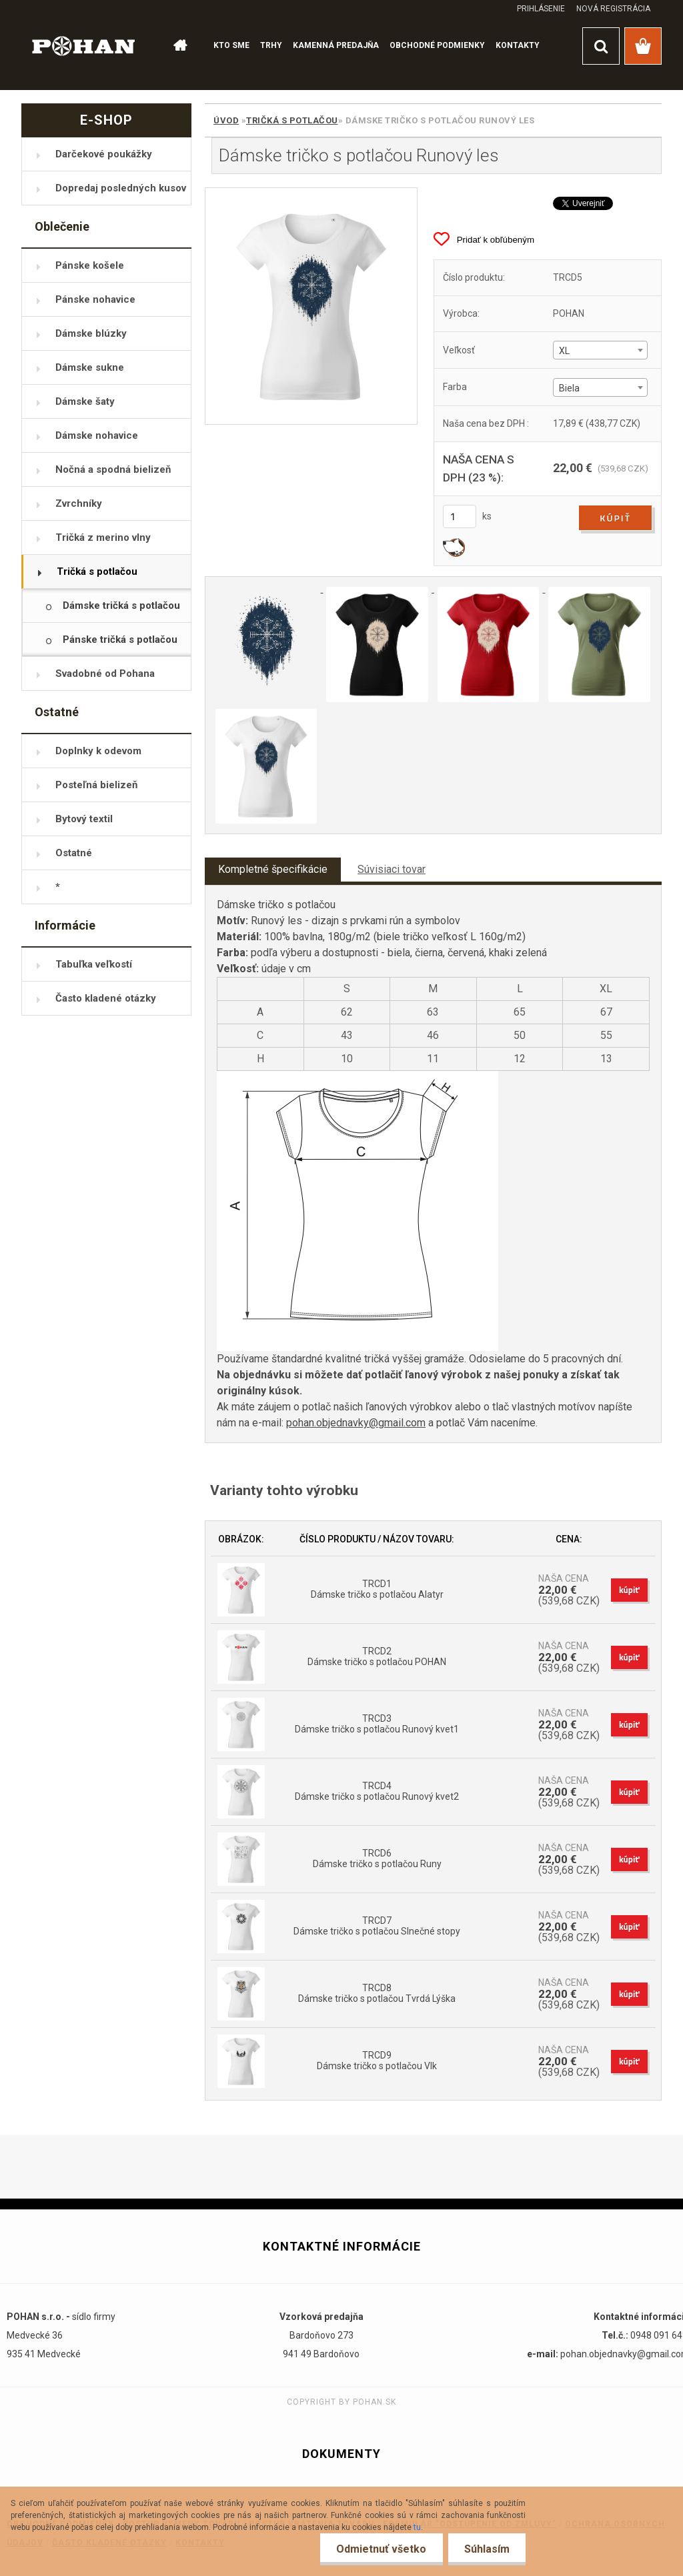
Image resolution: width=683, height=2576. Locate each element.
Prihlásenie (541, 8)
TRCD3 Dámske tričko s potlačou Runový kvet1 (377, 1723)
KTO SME (231, 45)
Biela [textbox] (569, 388)
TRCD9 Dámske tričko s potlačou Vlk (377, 2060)
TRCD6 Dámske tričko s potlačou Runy (377, 1858)
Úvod (226, 120)
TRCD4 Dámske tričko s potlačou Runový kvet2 (377, 1791)
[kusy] (459, 516)
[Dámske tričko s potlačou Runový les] (311, 306)
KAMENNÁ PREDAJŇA (336, 45)
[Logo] (83, 45)
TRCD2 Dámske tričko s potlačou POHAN (376, 1656)
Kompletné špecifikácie (272, 869)
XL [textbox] (564, 350)
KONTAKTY (518, 45)
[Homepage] (179, 46)
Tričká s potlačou (292, 120)
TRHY (271, 45)
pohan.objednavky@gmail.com (356, 1422)
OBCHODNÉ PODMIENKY (437, 45)
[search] (601, 46)
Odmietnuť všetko (380, 2549)
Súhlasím (486, 2549)
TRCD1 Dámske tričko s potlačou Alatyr (377, 1589)
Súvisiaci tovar (392, 869)
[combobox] (600, 350)
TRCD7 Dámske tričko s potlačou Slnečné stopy (376, 1926)
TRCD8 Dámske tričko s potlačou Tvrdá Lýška (377, 1993)
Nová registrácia (613, 8)
